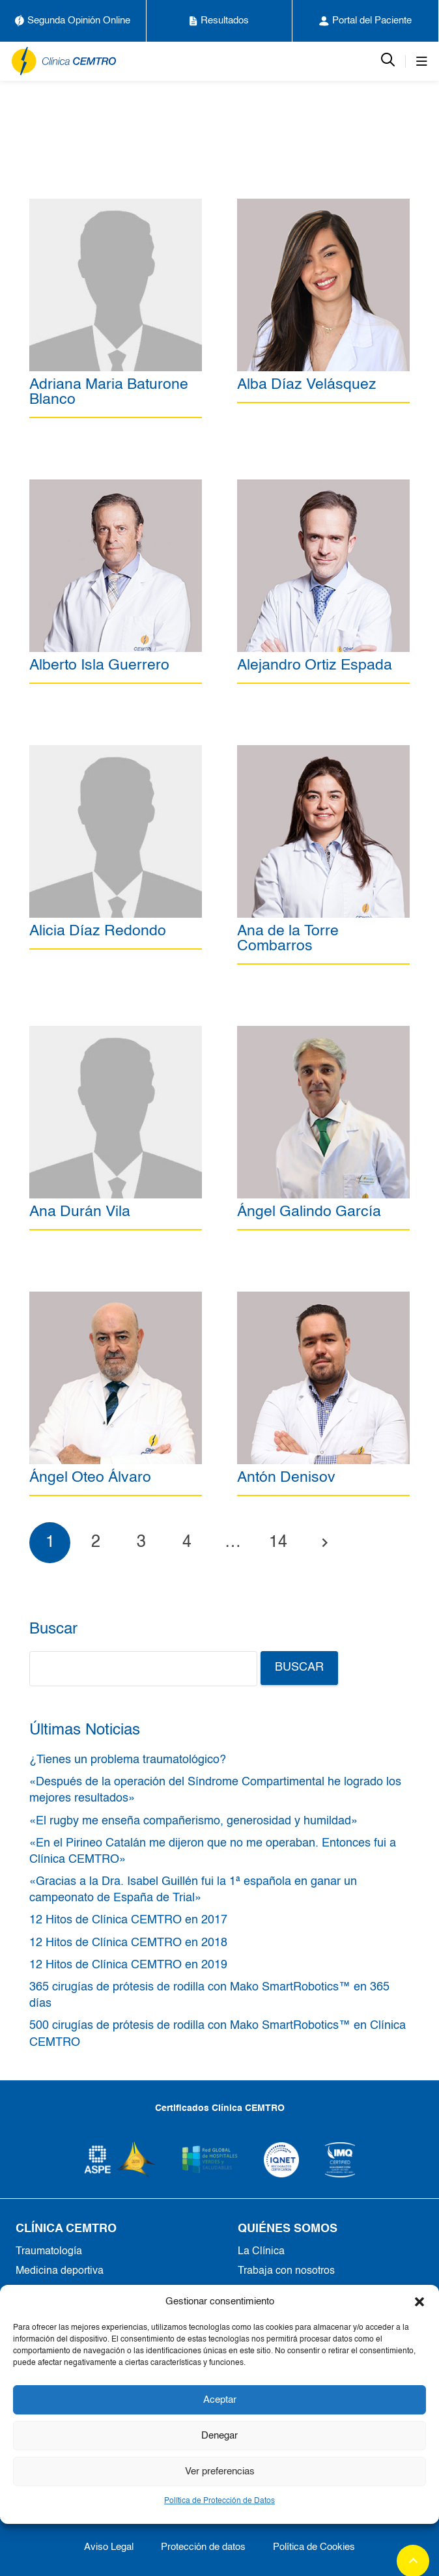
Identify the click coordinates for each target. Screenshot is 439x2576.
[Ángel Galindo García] (323, 1033)
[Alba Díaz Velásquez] (323, 206)
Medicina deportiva (60, 2271)
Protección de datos (203, 2547)
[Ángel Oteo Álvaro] (115, 1299)
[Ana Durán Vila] (115, 1033)
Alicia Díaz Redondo (97, 931)
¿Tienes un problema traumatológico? (127, 1760)
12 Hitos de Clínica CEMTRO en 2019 (128, 1965)
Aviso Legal (109, 2547)
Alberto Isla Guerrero (99, 665)
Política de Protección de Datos (219, 2501)
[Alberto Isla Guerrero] (115, 486)
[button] (419, 2301)
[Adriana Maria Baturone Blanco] (115, 206)
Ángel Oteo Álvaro (90, 1477)
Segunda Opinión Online (72, 21)
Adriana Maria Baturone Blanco (108, 392)
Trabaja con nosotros (286, 2271)
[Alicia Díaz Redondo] (115, 752)
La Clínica (261, 2251)
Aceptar (219, 2400)
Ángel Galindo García (309, 1211)
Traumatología (49, 2251)
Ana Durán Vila (79, 1211)
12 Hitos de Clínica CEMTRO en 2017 (128, 1920)
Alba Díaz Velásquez (306, 384)
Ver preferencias (220, 2471)
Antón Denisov (286, 1477)
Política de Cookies (314, 2547)
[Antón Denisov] (323, 1299)
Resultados (219, 21)
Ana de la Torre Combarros (288, 939)
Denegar (219, 2436)
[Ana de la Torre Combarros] (323, 752)
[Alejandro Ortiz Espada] (323, 486)
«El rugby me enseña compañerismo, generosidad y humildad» (193, 1821)
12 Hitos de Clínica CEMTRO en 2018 (128, 1943)
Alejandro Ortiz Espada (314, 665)
